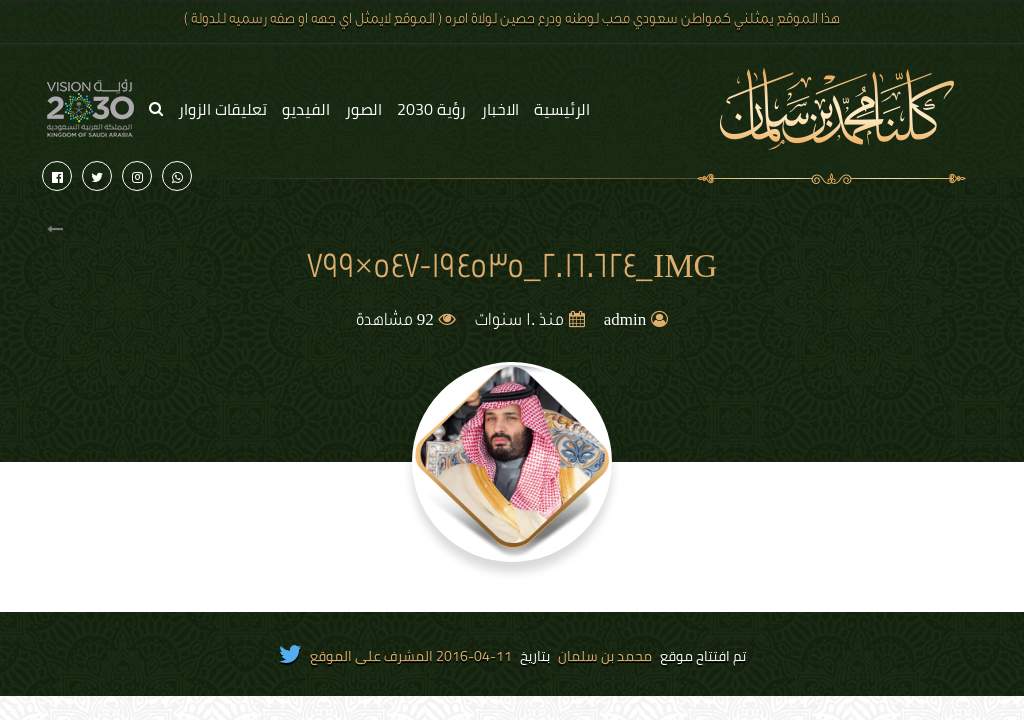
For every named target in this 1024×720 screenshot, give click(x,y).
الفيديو (306, 109)
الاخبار (500, 109)
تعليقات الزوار (222, 109)
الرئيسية (562, 109)
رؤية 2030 (431, 109)
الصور (363, 109)
